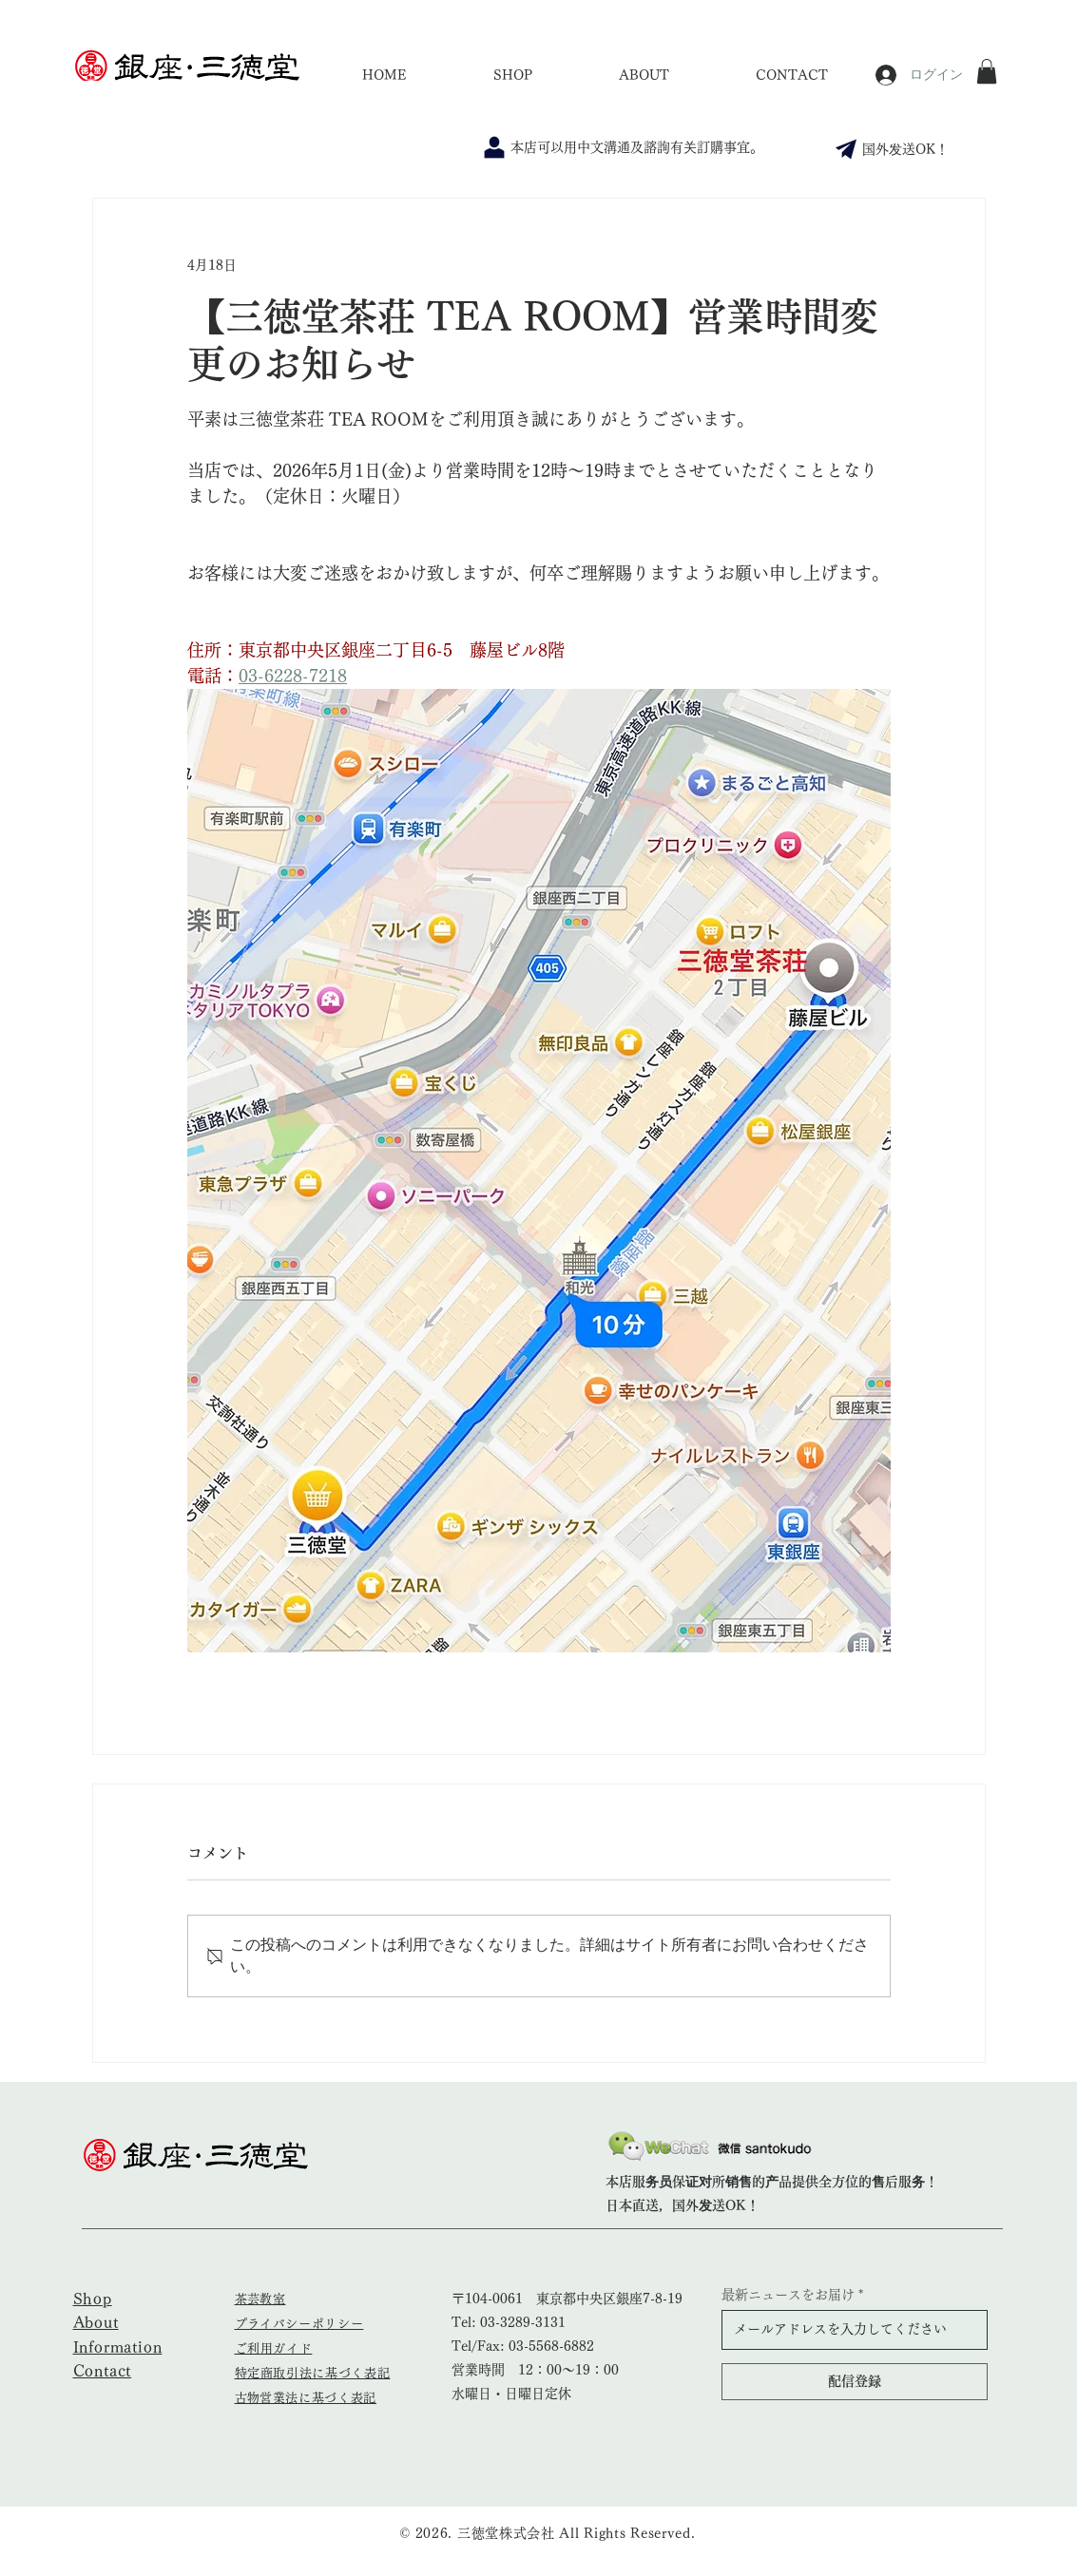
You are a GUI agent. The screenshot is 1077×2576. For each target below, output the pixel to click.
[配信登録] (854, 2381)
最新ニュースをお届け (788, 2294)
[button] (986, 71)
